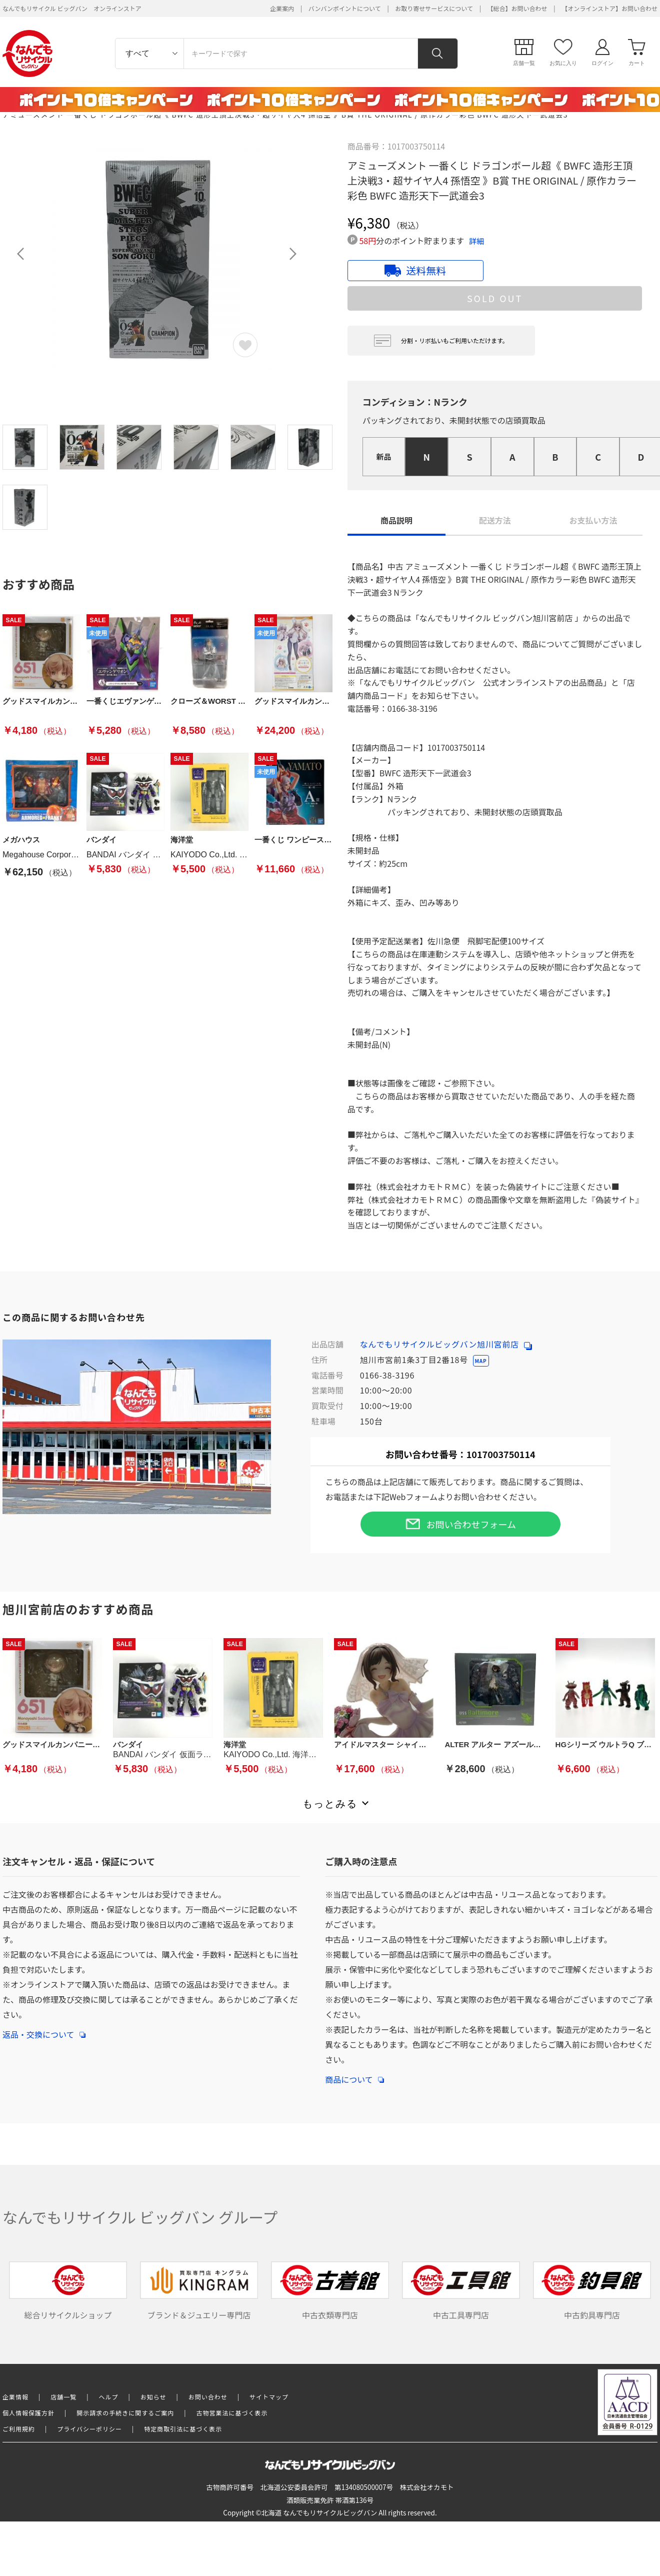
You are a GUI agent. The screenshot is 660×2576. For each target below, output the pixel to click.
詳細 (476, 241)
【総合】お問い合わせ (518, 8)
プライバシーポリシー (89, 2428)
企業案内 (282, 8)
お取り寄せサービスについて (434, 8)
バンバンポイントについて (344, 8)
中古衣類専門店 (330, 2291)
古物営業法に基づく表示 (232, 2412)
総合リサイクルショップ (68, 2291)
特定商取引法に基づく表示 (183, 2428)
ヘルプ (108, 2396)
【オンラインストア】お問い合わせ (610, 8)
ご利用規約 (18, 2428)
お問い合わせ (208, 2396)
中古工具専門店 (461, 2291)
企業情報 (15, 2396)
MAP (481, 1361)
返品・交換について (44, 2029)
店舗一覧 (63, 2396)
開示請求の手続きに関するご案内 (125, 2412)
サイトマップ (269, 2396)
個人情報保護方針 (28, 2412)
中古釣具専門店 (592, 2291)
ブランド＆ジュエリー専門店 (199, 2291)
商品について (354, 2074)
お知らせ (153, 2396)
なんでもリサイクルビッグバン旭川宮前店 (446, 1344)
